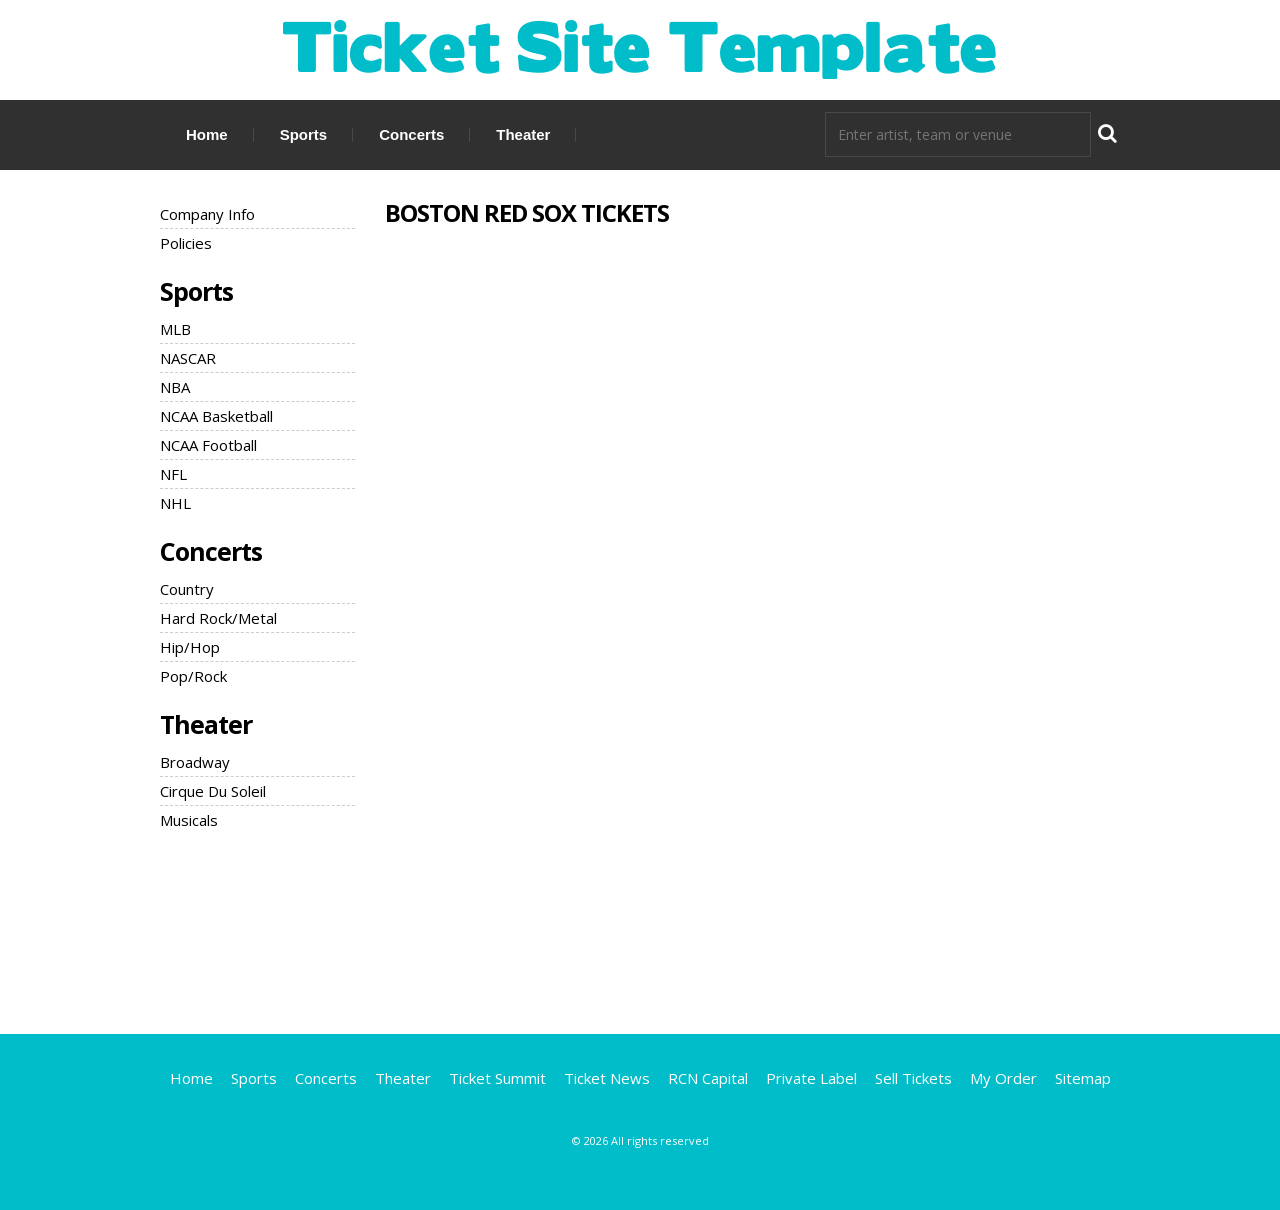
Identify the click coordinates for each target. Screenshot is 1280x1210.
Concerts (411, 134)
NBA (175, 387)
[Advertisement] (640, 929)
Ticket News (607, 1078)
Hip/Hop (190, 647)
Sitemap (1083, 1078)
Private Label (811, 1078)
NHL (175, 503)
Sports (304, 134)
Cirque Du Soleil (213, 791)
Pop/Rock (193, 676)
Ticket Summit (497, 1078)
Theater (523, 134)
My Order (1003, 1078)
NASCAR (188, 358)
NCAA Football (208, 445)
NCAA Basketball (216, 416)
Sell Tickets (913, 1078)
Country (187, 589)
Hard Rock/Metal (218, 618)
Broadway (195, 762)
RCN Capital (708, 1078)
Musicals (189, 820)
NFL (173, 474)
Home (207, 134)
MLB (175, 329)
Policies (186, 243)
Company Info (207, 214)
